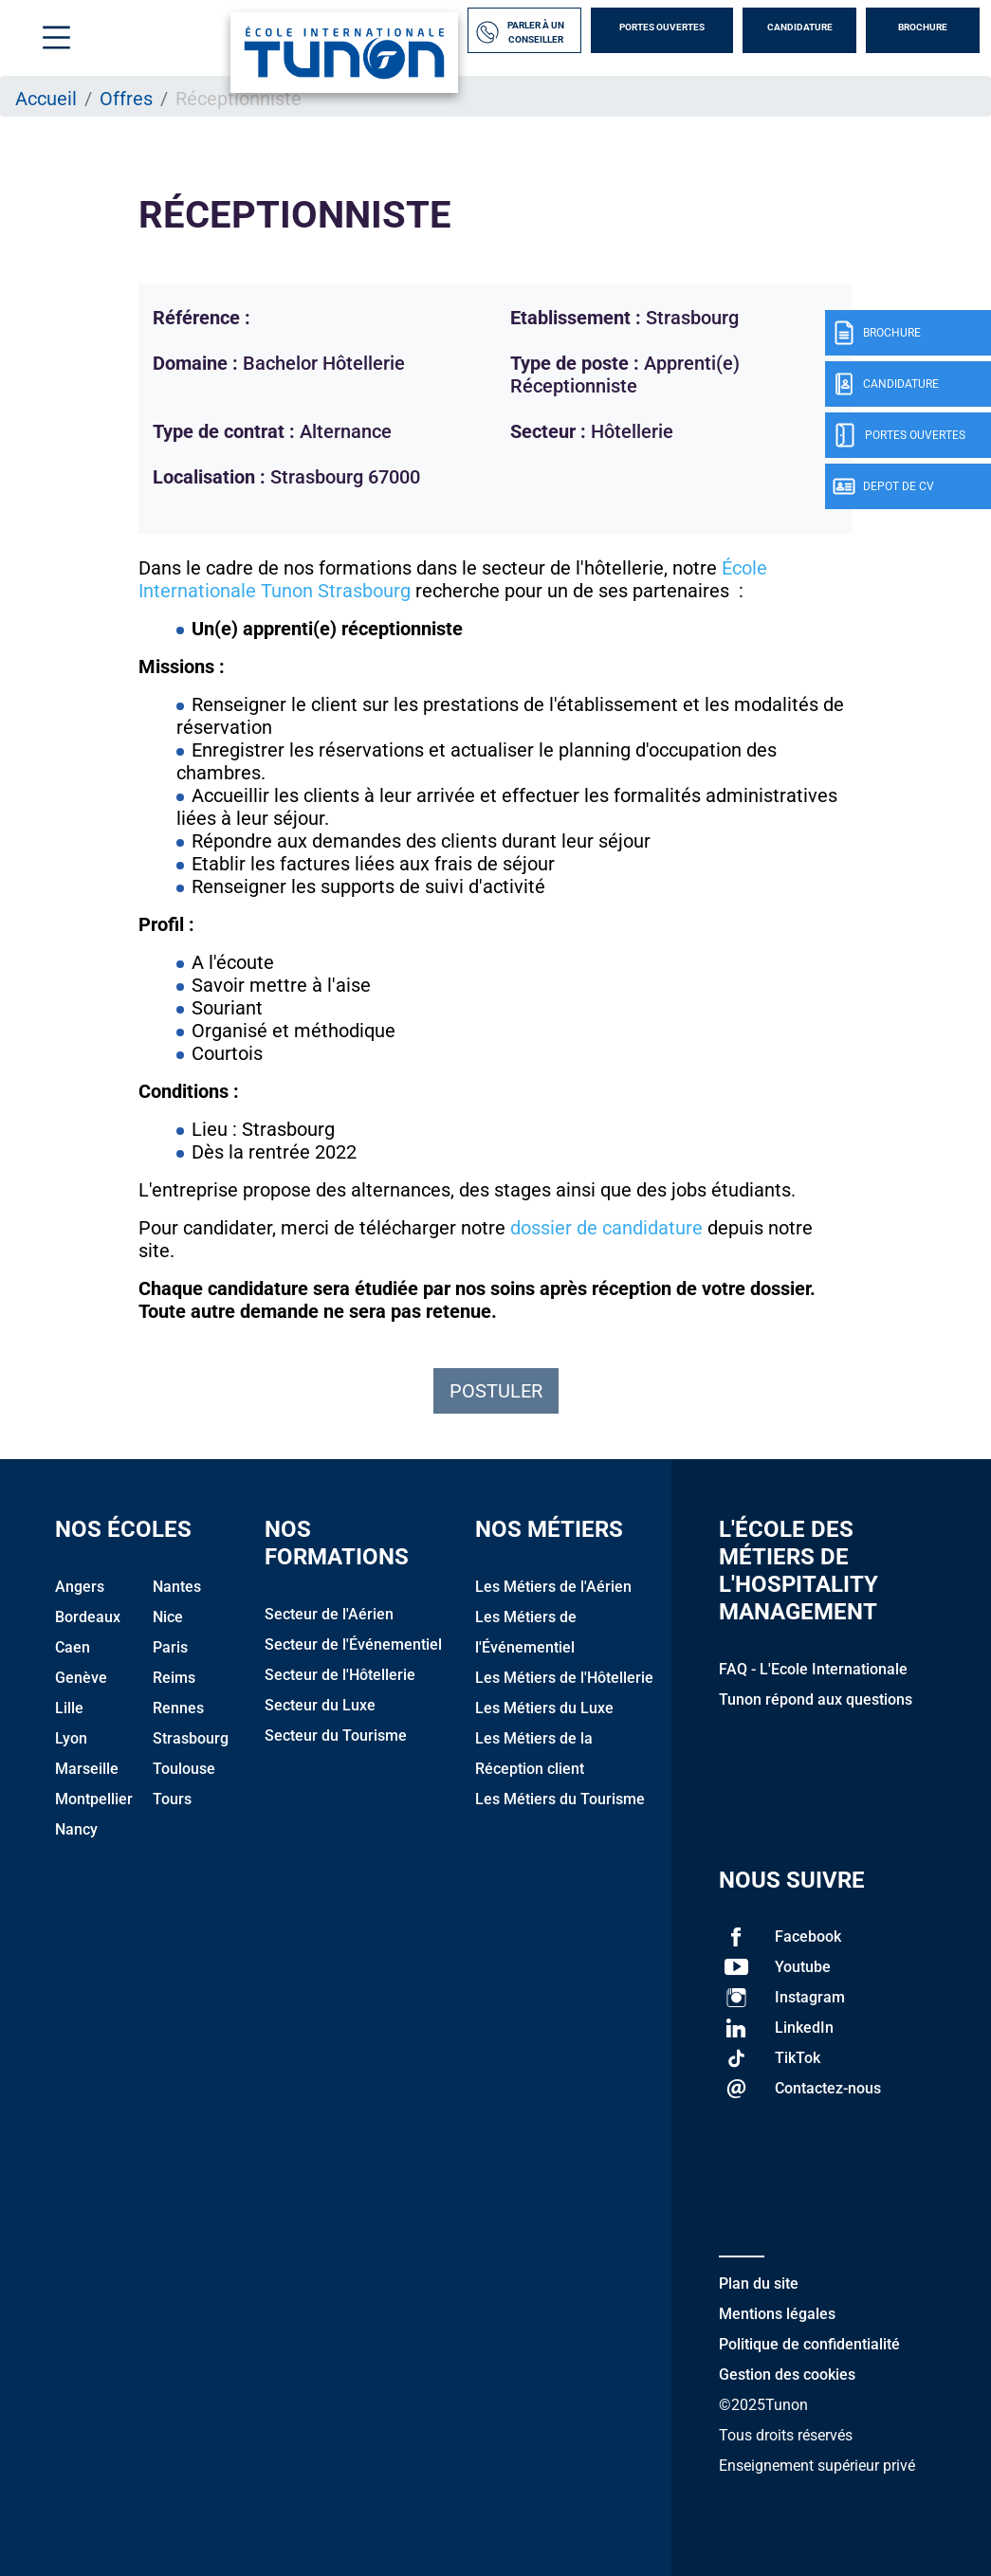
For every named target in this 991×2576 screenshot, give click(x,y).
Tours (172, 1799)
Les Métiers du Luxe (544, 1708)
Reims (174, 1678)
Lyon (71, 1738)
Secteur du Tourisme (336, 1735)
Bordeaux (87, 1617)
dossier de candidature (606, 1227)
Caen (72, 1647)
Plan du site (758, 2284)
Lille (69, 1708)
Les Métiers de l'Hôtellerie (564, 1678)
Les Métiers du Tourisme (560, 1799)
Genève (81, 1678)
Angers (79, 1587)
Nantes (177, 1587)
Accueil (46, 98)
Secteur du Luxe (320, 1705)
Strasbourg (191, 1738)
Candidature (800, 27)
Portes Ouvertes (662, 27)
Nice (168, 1617)
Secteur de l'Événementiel (353, 1644)
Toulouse (184, 1769)
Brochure (922, 27)
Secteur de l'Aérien (329, 1614)
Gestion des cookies (787, 2375)
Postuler (496, 1390)
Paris (170, 1647)
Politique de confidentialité (809, 2344)
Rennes (178, 1708)
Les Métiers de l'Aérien (553, 1587)
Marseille (87, 1769)
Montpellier (94, 1799)
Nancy (76, 1829)
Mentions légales (777, 2314)
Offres (126, 98)
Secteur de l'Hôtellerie (340, 1675)
